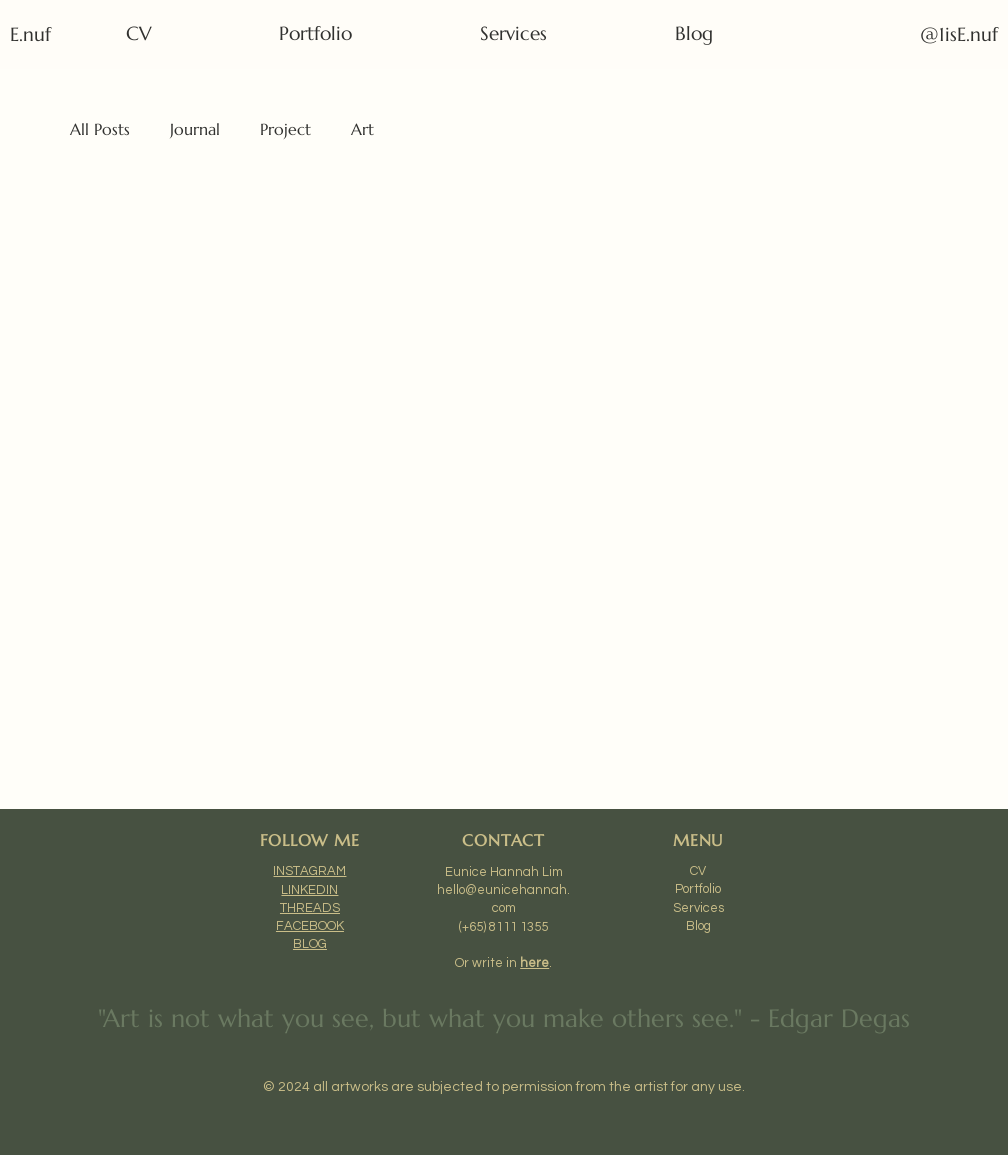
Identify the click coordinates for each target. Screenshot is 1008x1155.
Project (285, 129)
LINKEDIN (309, 890)
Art (362, 129)
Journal (195, 129)
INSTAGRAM (309, 871)
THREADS (310, 908)
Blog (698, 926)
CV (698, 871)
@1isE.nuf (959, 34)
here (534, 963)
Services (698, 908)
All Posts (100, 129)
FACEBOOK (310, 926)
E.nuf (33, 34)
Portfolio (698, 889)
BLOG (310, 944)
